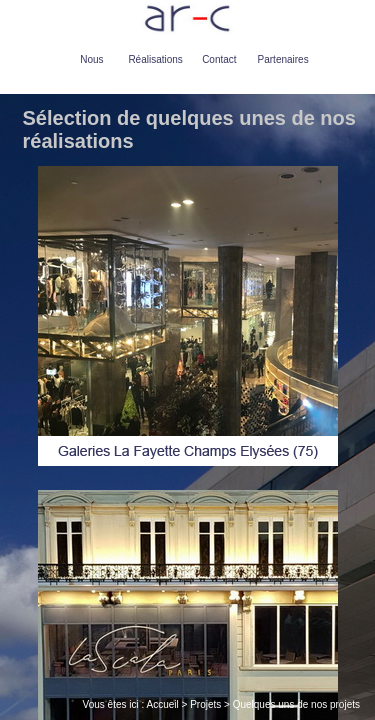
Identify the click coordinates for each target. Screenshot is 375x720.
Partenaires (283, 59)
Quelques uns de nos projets (296, 704)
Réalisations (155, 59)
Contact (219, 59)
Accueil (163, 704)
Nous (91, 59)
